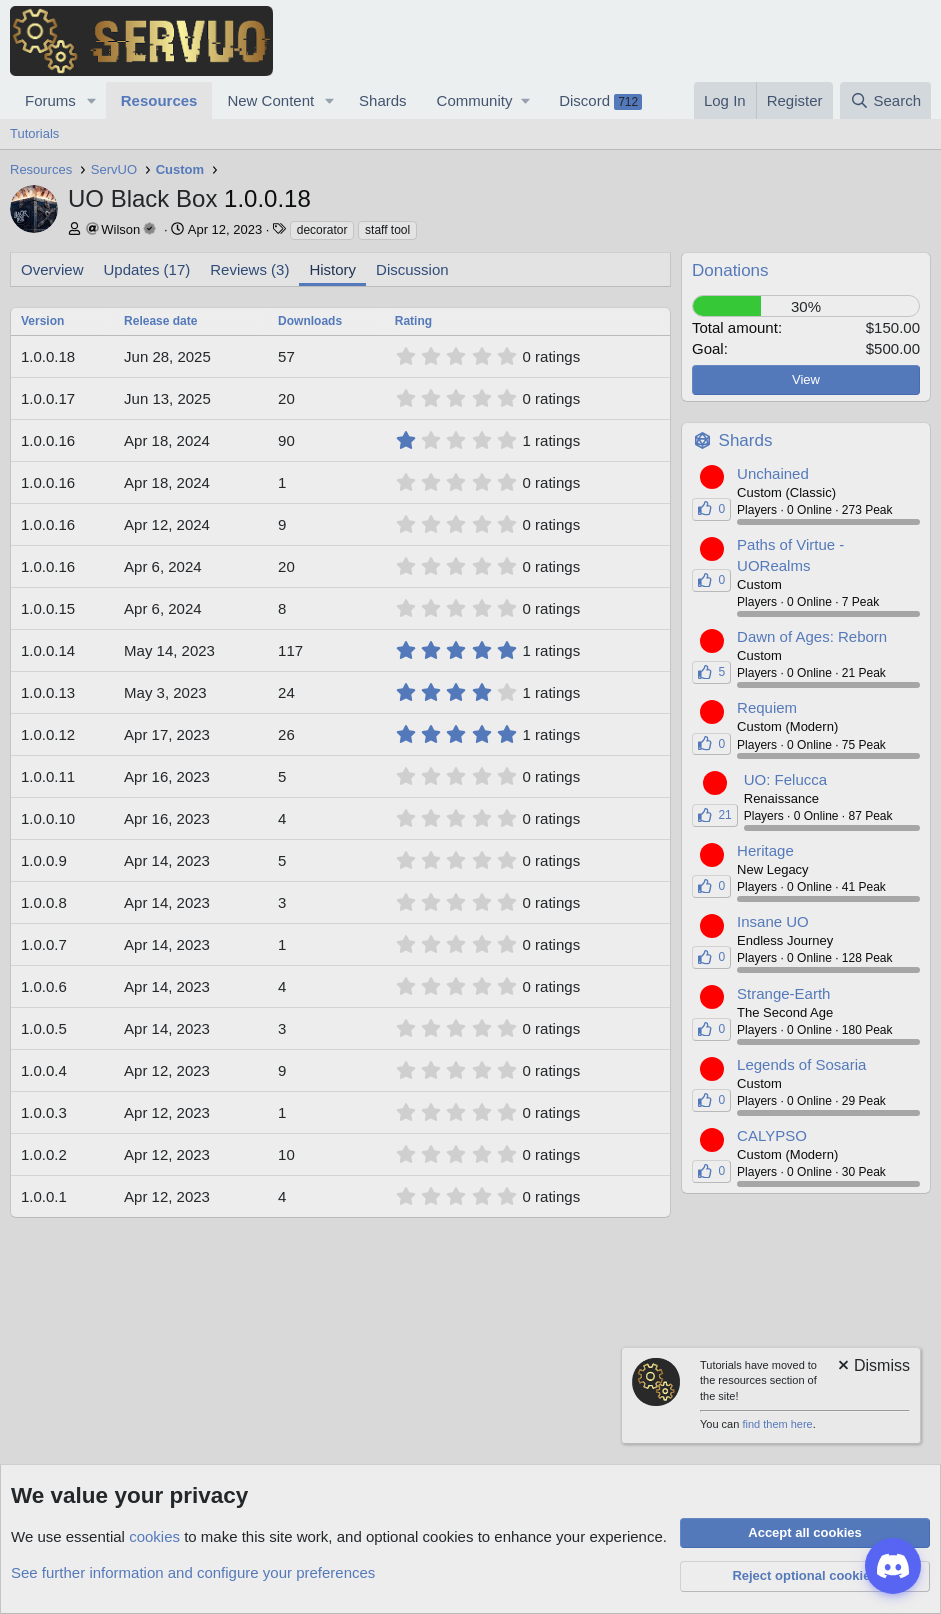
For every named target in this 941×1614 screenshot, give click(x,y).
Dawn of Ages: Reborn (812, 636)
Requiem (767, 707)
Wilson (120, 229)
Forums (50, 100)
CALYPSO (772, 1135)
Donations (730, 270)
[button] (92, 100)
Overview (52, 269)
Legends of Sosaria (801, 1064)
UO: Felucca (785, 779)
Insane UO (773, 921)
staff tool (387, 230)
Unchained (773, 473)
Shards (383, 100)
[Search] (885, 100)
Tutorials (34, 133)
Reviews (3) (249, 269)
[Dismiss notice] (872, 1367)
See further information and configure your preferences (193, 1572)
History (332, 269)
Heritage (765, 850)
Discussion (412, 269)
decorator (322, 230)
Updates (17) (147, 269)
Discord (600, 101)
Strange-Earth (783, 993)
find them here (777, 1424)
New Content (270, 100)
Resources (159, 100)
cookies (154, 1536)
